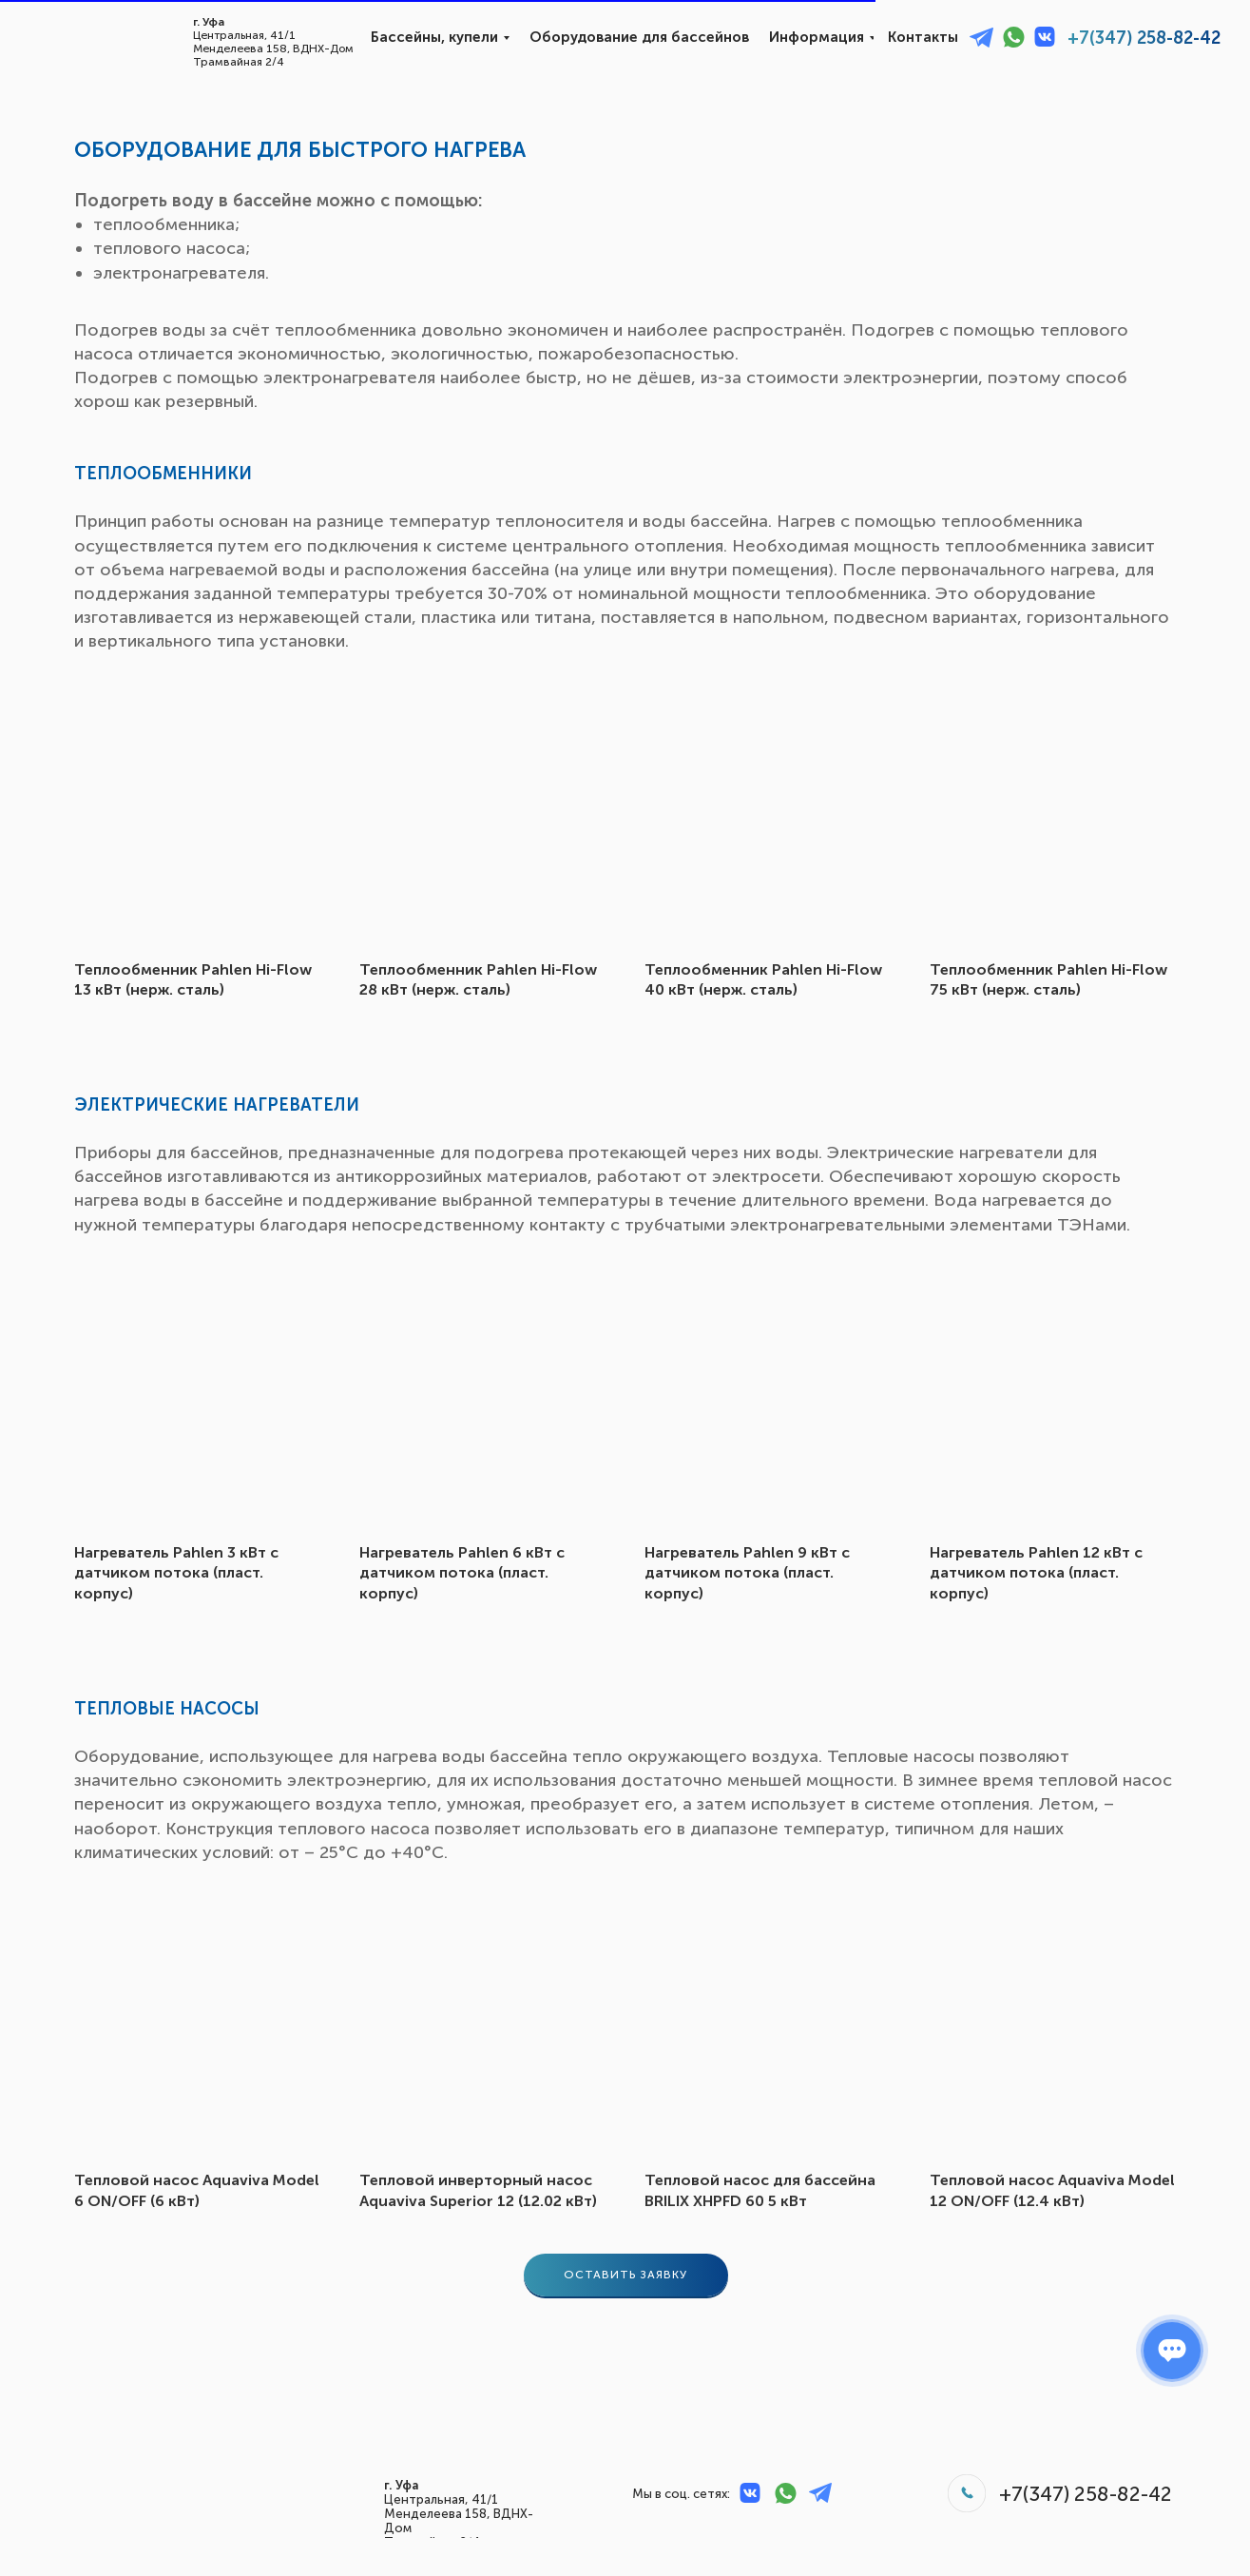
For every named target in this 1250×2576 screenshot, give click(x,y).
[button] (626, 2275)
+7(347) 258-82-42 (1144, 38)
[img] (75, 38)
